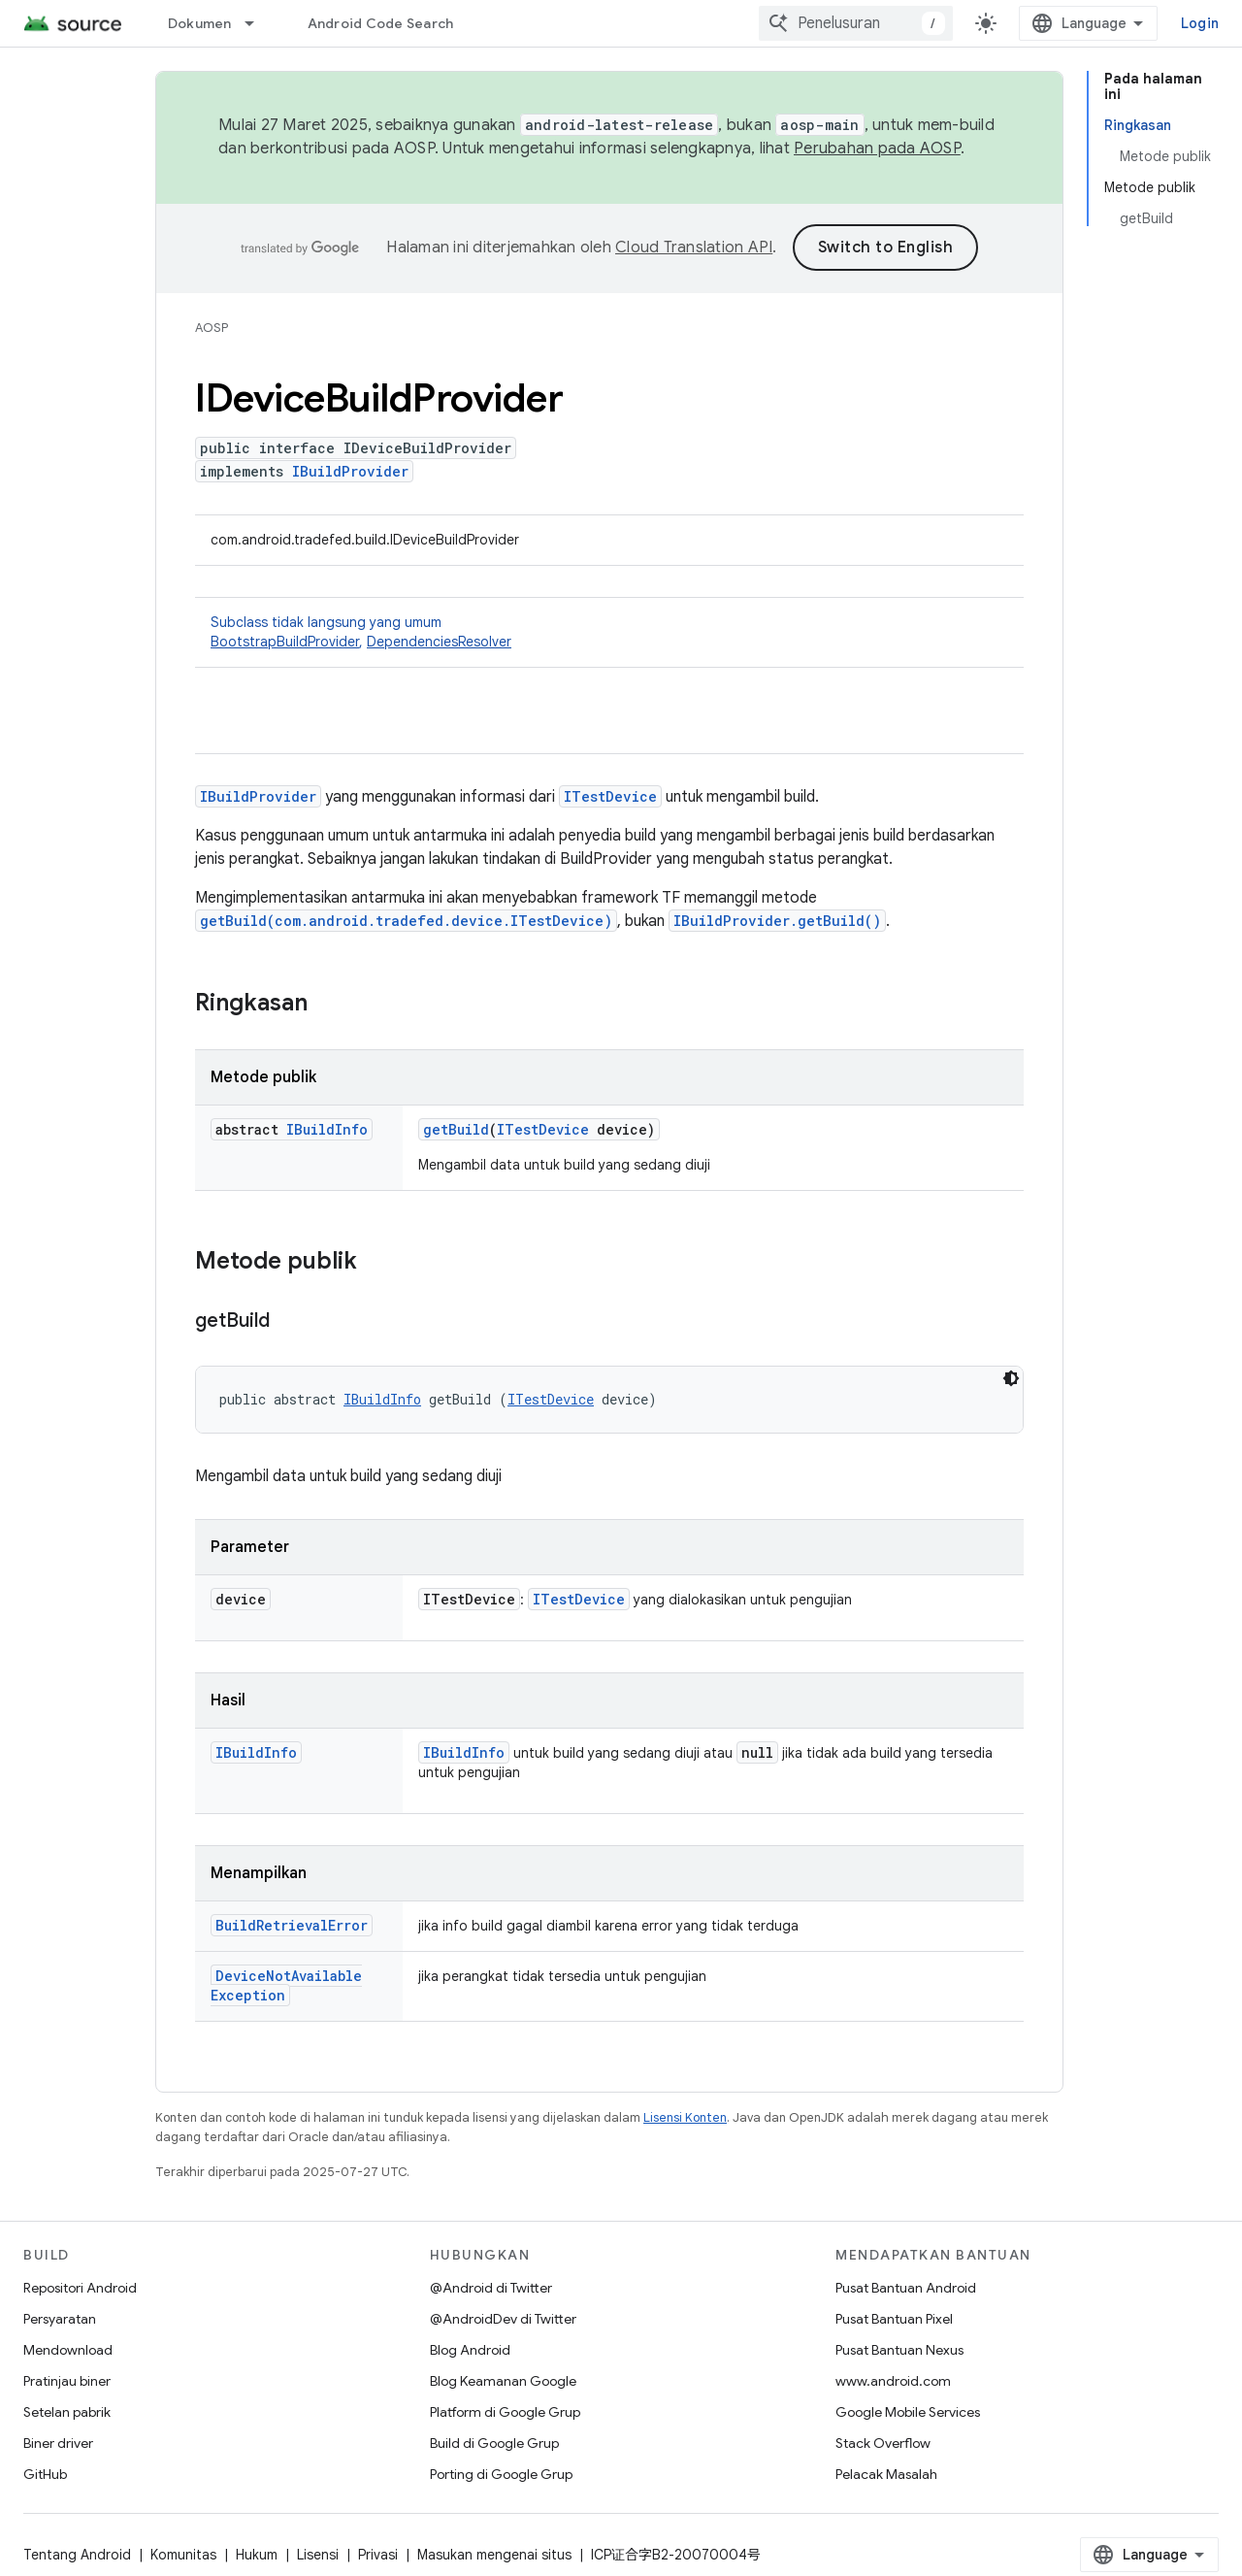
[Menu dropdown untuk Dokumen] (258, 23)
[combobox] (856, 23)
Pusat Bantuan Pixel (894, 2319)
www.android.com (893, 2381)
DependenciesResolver (439, 641)
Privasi (378, 2554)
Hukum (257, 2554)
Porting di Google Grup (501, 2474)
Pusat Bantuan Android (905, 2287)
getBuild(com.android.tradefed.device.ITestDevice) (406, 920)
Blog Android (470, 2350)
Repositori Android (80, 2287)
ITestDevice (610, 796)
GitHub (45, 2474)
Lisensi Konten (685, 2117)
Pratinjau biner (67, 2381)
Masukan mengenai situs (494, 2554)
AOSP (211, 327)
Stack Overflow (883, 2443)
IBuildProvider (350, 471)
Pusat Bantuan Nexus (899, 2350)
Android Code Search (381, 23)
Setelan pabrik (67, 2412)
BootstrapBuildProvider (285, 641)
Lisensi (318, 2554)
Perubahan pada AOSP (877, 148)
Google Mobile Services (907, 2412)
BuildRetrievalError (291, 1925)
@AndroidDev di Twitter (503, 2319)
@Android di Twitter (491, 2287)
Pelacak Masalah (886, 2474)
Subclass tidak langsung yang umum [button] (609, 632)
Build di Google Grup (494, 2443)
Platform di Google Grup (505, 2412)
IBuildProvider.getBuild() (777, 920)
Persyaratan (59, 2319)
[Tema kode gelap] (1011, 1378)
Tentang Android (77, 2554)
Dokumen (200, 23)
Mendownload (68, 2350)
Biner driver (58, 2443)
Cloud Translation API (693, 247)
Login (1200, 23)
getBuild (456, 1129)
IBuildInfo (327, 1129)
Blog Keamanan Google (503, 2381)
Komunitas (183, 2554)
